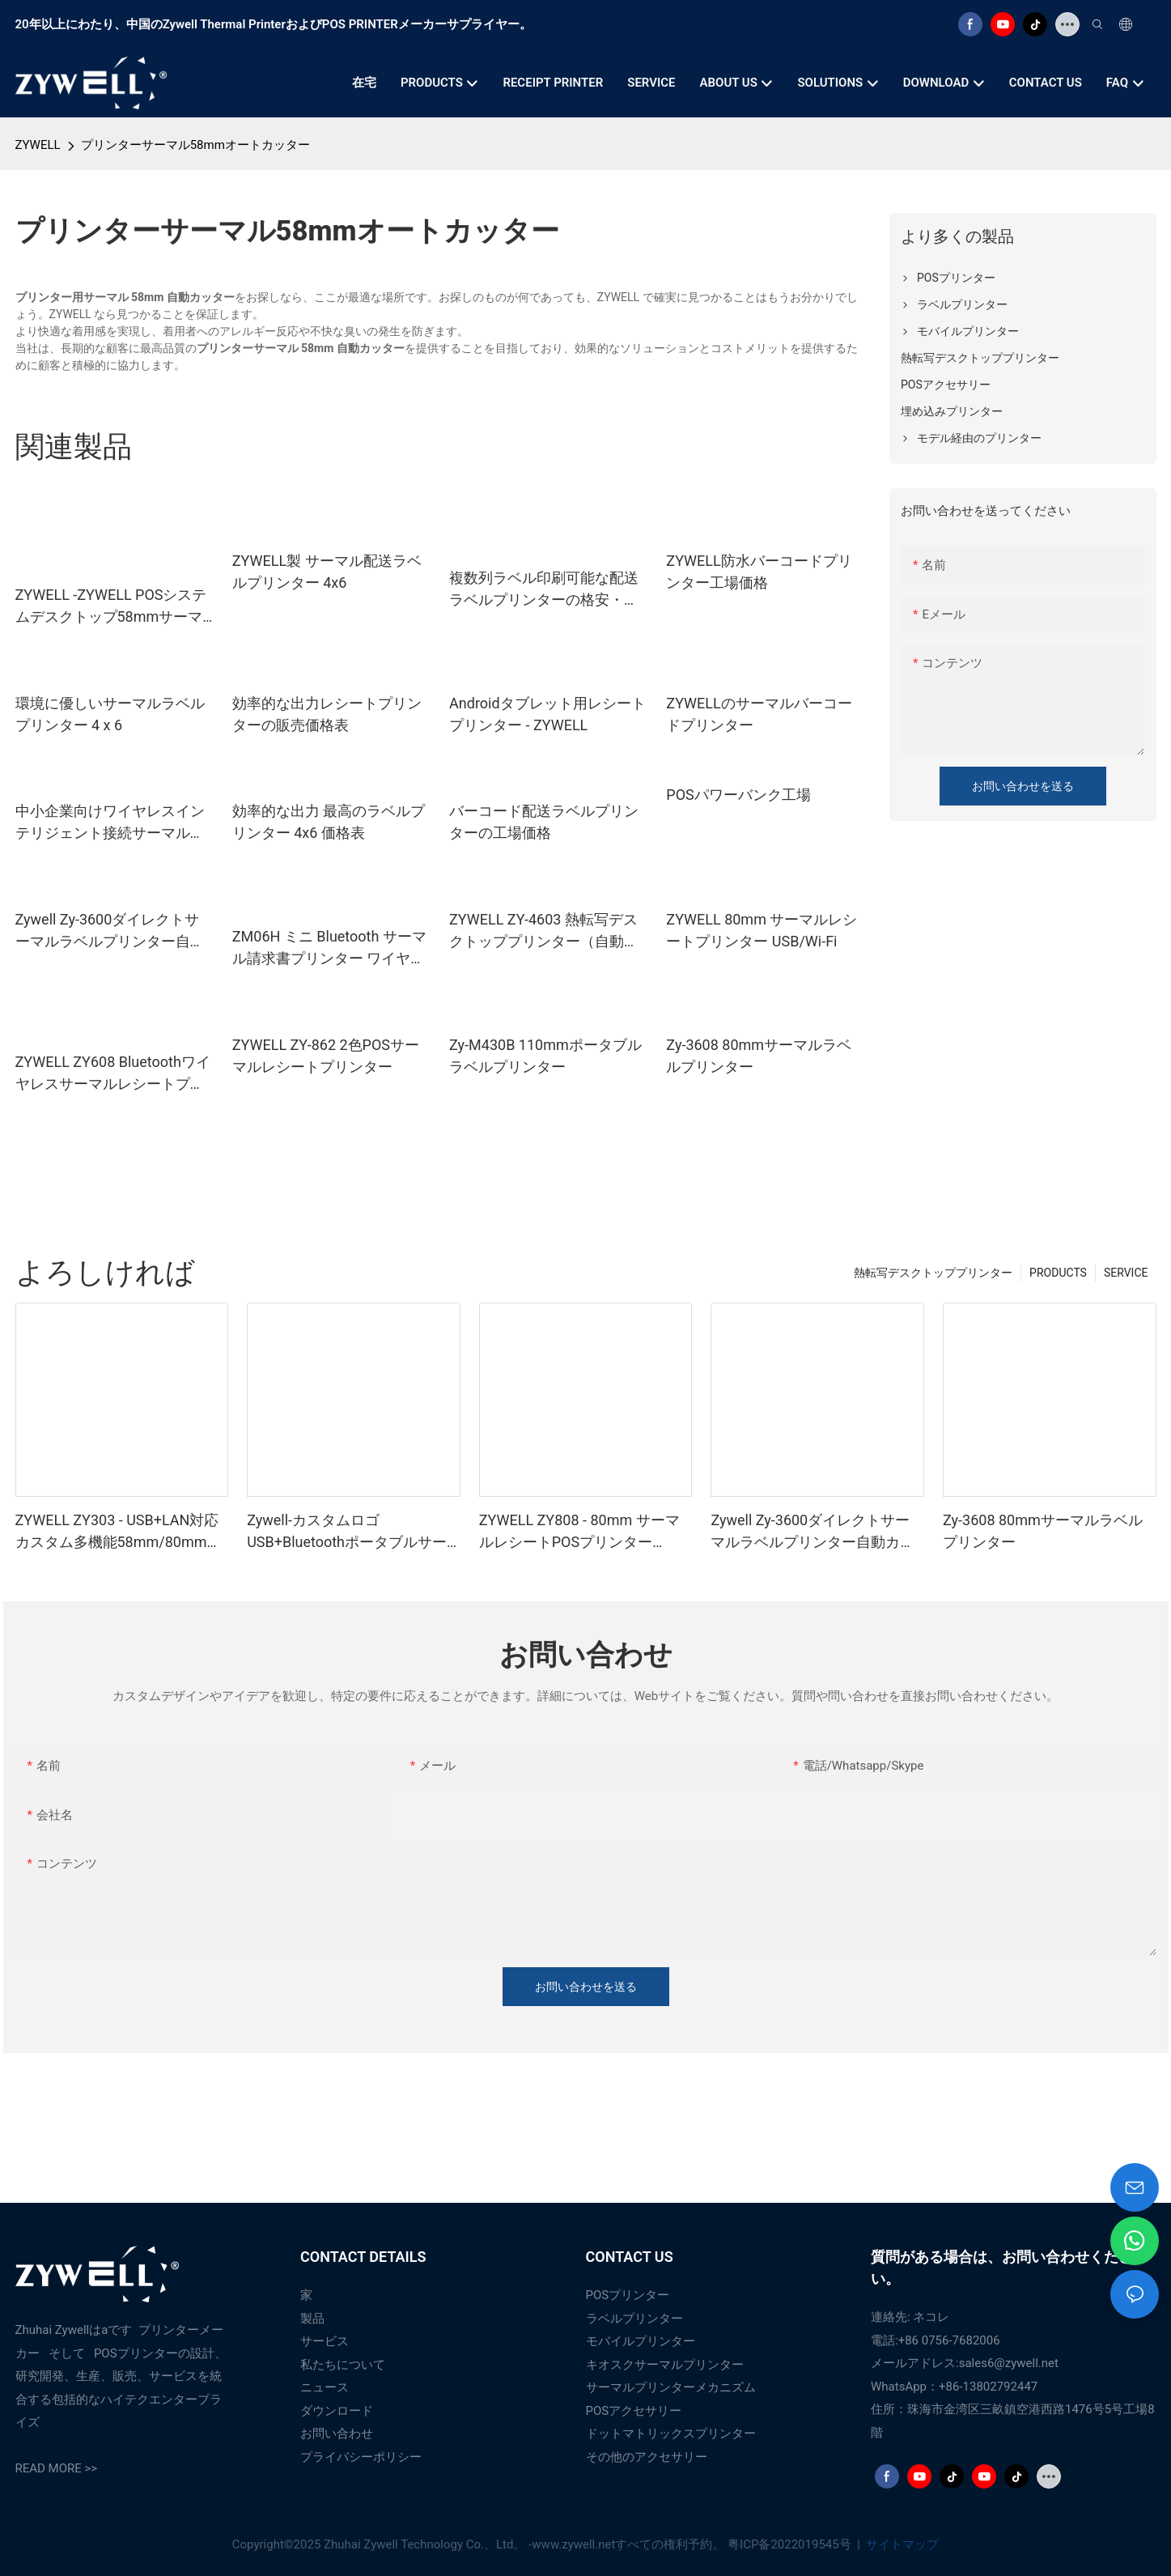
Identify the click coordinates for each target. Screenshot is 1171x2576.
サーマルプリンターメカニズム (671, 2387)
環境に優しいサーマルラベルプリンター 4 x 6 (110, 714)
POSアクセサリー (634, 2411)
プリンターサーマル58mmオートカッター (195, 145)
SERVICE (1126, 1272)
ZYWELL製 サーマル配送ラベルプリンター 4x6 (327, 571)
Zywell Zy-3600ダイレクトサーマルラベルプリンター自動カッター (110, 931)
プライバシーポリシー (361, 2457)
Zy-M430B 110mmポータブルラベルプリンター (545, 1055)
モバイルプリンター (640, 2341)
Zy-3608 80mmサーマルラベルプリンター (758, 1055)
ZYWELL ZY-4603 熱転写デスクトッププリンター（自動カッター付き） (544, 931)
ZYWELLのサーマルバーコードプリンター (758, 714)
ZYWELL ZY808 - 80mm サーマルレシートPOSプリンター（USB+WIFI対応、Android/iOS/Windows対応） (579, 1532)
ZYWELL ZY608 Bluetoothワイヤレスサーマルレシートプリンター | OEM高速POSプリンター (112, 1074)
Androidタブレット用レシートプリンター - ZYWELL (547, 714)
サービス (324, 2341)
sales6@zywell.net (1009, 2363)
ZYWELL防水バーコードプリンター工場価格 (758, 571)
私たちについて (342, 2364)
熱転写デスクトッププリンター (933, 1272)
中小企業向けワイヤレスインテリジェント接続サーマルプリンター (110, 823)
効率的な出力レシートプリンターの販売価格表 (327, 714)
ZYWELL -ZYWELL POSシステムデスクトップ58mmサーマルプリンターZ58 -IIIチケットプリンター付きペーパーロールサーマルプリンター (111, 606)
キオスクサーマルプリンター (665, 2364)
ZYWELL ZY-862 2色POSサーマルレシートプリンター (325, 1055)
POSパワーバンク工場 (738, 794)
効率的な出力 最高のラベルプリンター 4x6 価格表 (328, 821)
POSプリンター (628, 2295)
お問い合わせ (336, 2433)
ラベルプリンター (634, 2318)
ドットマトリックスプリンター (671, 2433)
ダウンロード (336, 2411)
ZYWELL (38, 145)
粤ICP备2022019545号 (791, 2544)
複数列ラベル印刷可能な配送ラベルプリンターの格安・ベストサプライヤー (544, 589)
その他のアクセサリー (646, 2457)
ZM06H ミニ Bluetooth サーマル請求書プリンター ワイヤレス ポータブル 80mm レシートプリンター (329, 948)
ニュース (324, 2387)
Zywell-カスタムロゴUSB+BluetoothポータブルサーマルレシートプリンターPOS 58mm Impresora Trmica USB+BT (347, 1532)
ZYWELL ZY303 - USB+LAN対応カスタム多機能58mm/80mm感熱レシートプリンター (118, 1532)
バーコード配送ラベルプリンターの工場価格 (544, 821)
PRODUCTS (1058, 1272)
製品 (312, 2318)
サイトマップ (901, 2544)
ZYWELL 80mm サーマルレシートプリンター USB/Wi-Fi (761, 930)
